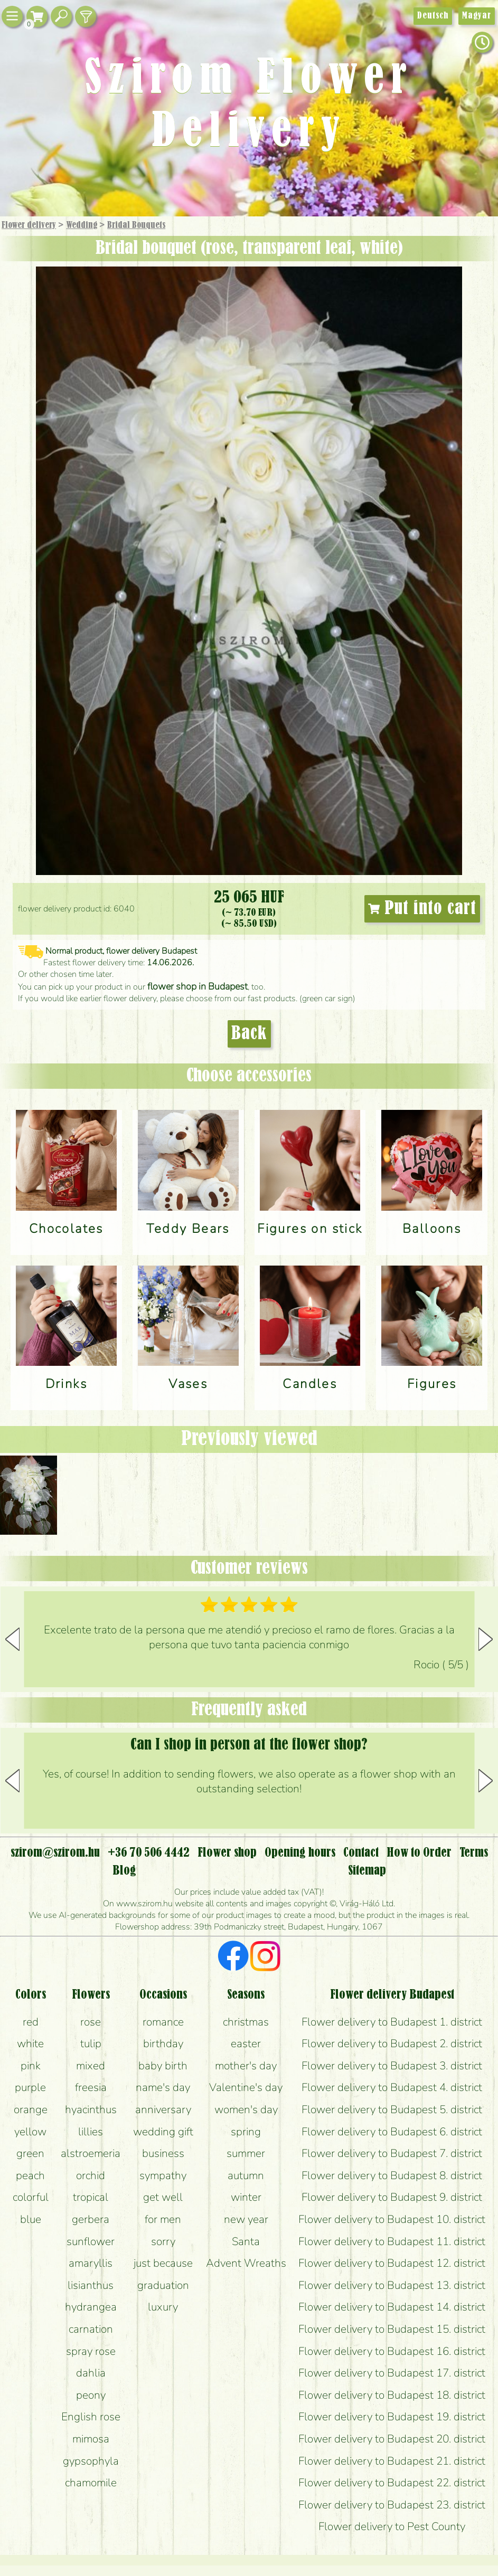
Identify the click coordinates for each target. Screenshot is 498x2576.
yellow (30, 2131)
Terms (473, 1853)
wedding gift (163, 2131)
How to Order (419, 1853)
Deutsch (432, 16)
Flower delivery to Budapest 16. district (391, 2351)
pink (31, 2065)
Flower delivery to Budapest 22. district (391, 2482)
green (30, 2153)
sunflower (91, 2241)
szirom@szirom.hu (55, 1853)
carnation (91, 2329)
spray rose (91, 2351)
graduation (163, 2285)
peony (91, 2395)
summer (246, 2153)
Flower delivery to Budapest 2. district (392, 2043)
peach (30, 2175)
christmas (246, 2021)
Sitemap (367, 1871)
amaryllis (90, 2263)
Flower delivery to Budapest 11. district (391, 2241)
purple (30, 2087)
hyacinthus (91, 2109)
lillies (90, 2131)
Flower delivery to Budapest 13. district (391, 2285)
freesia (91, 2087)
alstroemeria (90, 2153)
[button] (485, 1639)
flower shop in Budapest (197, 986)
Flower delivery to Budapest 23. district (391, 2504)
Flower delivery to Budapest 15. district (391, 2329)
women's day (246, 2109)
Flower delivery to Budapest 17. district (391, 2372)
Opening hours (300, 1853)
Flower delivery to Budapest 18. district (391, 2395)
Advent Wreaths (246, 2263)
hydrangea (91, 2306)
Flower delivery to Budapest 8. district (392, 2175)
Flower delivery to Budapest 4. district (392, 2087)
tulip (90, 2043)
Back (249, 1033)
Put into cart (422, 908)
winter (246, 2197)
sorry (163, 2241)
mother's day (246, 2065)
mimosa (90, 2438)
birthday (163, 2043)
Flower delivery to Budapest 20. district (391, 2438)
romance (163, 2021)
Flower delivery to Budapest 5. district (392, 2109)
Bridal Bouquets (136, 225)
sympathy (162, 2175)
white (30, 2043)
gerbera (90, 2219)
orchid (90, 2175)
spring (246, 2131)
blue (30, 2219)
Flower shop (227, 1853)
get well (163, 2197)
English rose (90, 2416)
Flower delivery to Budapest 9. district (392, 2197)
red (31, 2021)
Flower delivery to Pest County (391, 2526)
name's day (163, 2087)
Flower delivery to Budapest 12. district (391, 2263)
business (163, 2153)
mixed (90, 2065)
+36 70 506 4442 (149, 1853)
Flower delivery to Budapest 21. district (391, 2461)
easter (246, 2043)
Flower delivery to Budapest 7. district (392, 2153)
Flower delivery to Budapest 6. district (392, 2131)
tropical (90, 2197)
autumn (246, 2175)
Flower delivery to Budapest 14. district (391, 2306)
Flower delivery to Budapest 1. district (392, 2021)
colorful (31, 2197)
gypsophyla (91, 2461)
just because (163, 2263)
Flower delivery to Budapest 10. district (391, 2219)
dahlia (91, 2372)
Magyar (476, 16)
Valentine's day (246, 2087)
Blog (124, 1871)
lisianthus (91, 2285)
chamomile (91, 2482)
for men (163, 2219)
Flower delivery (29, 225)
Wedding (81, 225)
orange (31, 2109)
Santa (246, 2241)
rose (90, 2021)
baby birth (162, 2065)
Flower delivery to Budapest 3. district (392, 2065)
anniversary (163, 2109)
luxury (163, 2306)
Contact (361, 1853)
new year (246, 2219)
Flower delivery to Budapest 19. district (391, 2416)
